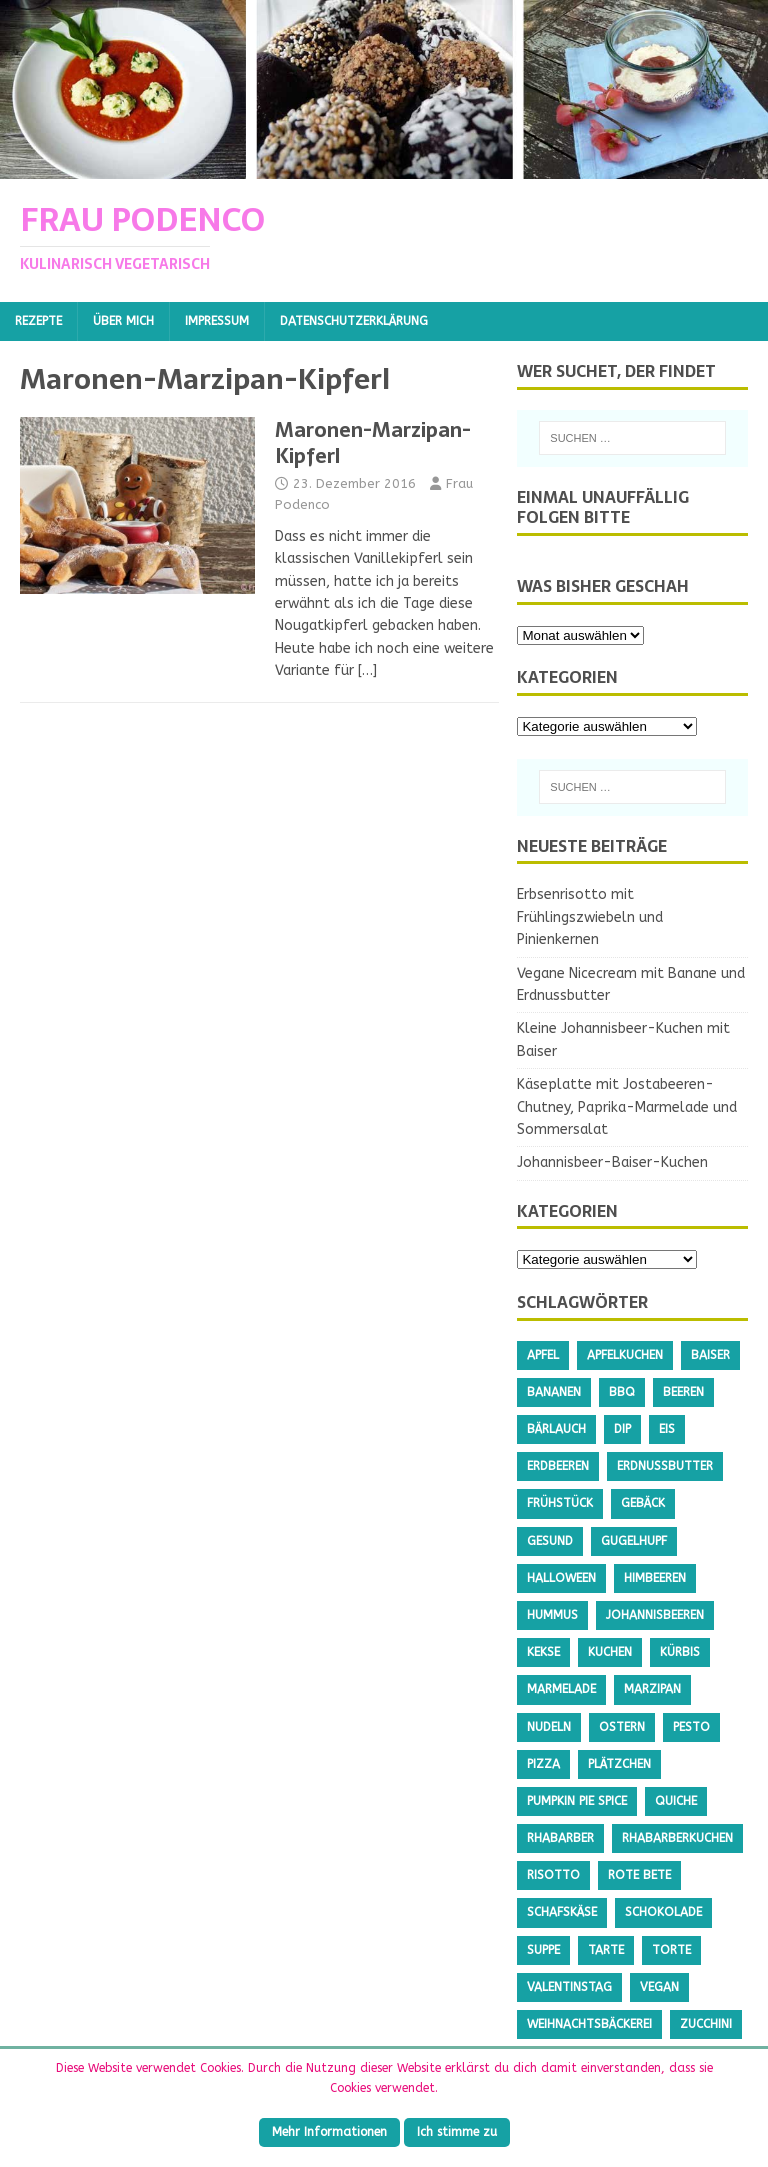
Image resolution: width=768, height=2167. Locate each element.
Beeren (683, 1392)
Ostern (622, 1727)
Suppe (543, 1950)
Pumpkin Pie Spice (577, 1801)
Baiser (710, 1355)
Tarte (606, 1950)
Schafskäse (562, 1912)
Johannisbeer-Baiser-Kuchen (612, 1162)
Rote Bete (639, 1875)
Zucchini (706, 2024)
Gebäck (643, 1503)
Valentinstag (569, 1987)
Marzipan (652, 1689)
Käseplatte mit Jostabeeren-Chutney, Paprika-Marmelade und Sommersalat (627, 1107)
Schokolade (663, 1912)
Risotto (553, 1875)
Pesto (691, 1727)
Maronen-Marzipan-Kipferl (373, 443)
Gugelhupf (634, 1541)
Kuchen (610, 1652)
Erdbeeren (558, 1466)
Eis (667, 1429)
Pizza (543, 1764)
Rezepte (38, 321)
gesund (550, 1541)
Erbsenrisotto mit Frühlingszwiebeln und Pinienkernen (590, 917)
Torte (671, 1950)
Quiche (676, 1801)
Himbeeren (655, 1578)
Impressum (217, 321)
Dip (622, 1429)
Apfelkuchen (625, 1355)
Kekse (543, 1652)
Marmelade (561, 1689)
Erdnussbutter (665, 1466)
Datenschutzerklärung (354, 321)
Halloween (561, 1578)
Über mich (123, 321)
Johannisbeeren (655, 1615)
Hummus (552, 1615)
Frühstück (560, 1503)
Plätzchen (619, 1764)
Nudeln (549, 1727)
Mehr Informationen (329, 2132)
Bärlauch (556, 1429)
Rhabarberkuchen (677, 1838)
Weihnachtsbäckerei (589, 2024)
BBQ (622, 1392)
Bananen (554, 1392)
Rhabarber (560, 1838)
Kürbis (680, 1652)
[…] (367, 670)
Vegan (659, 1987)
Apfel (543, 1355)
